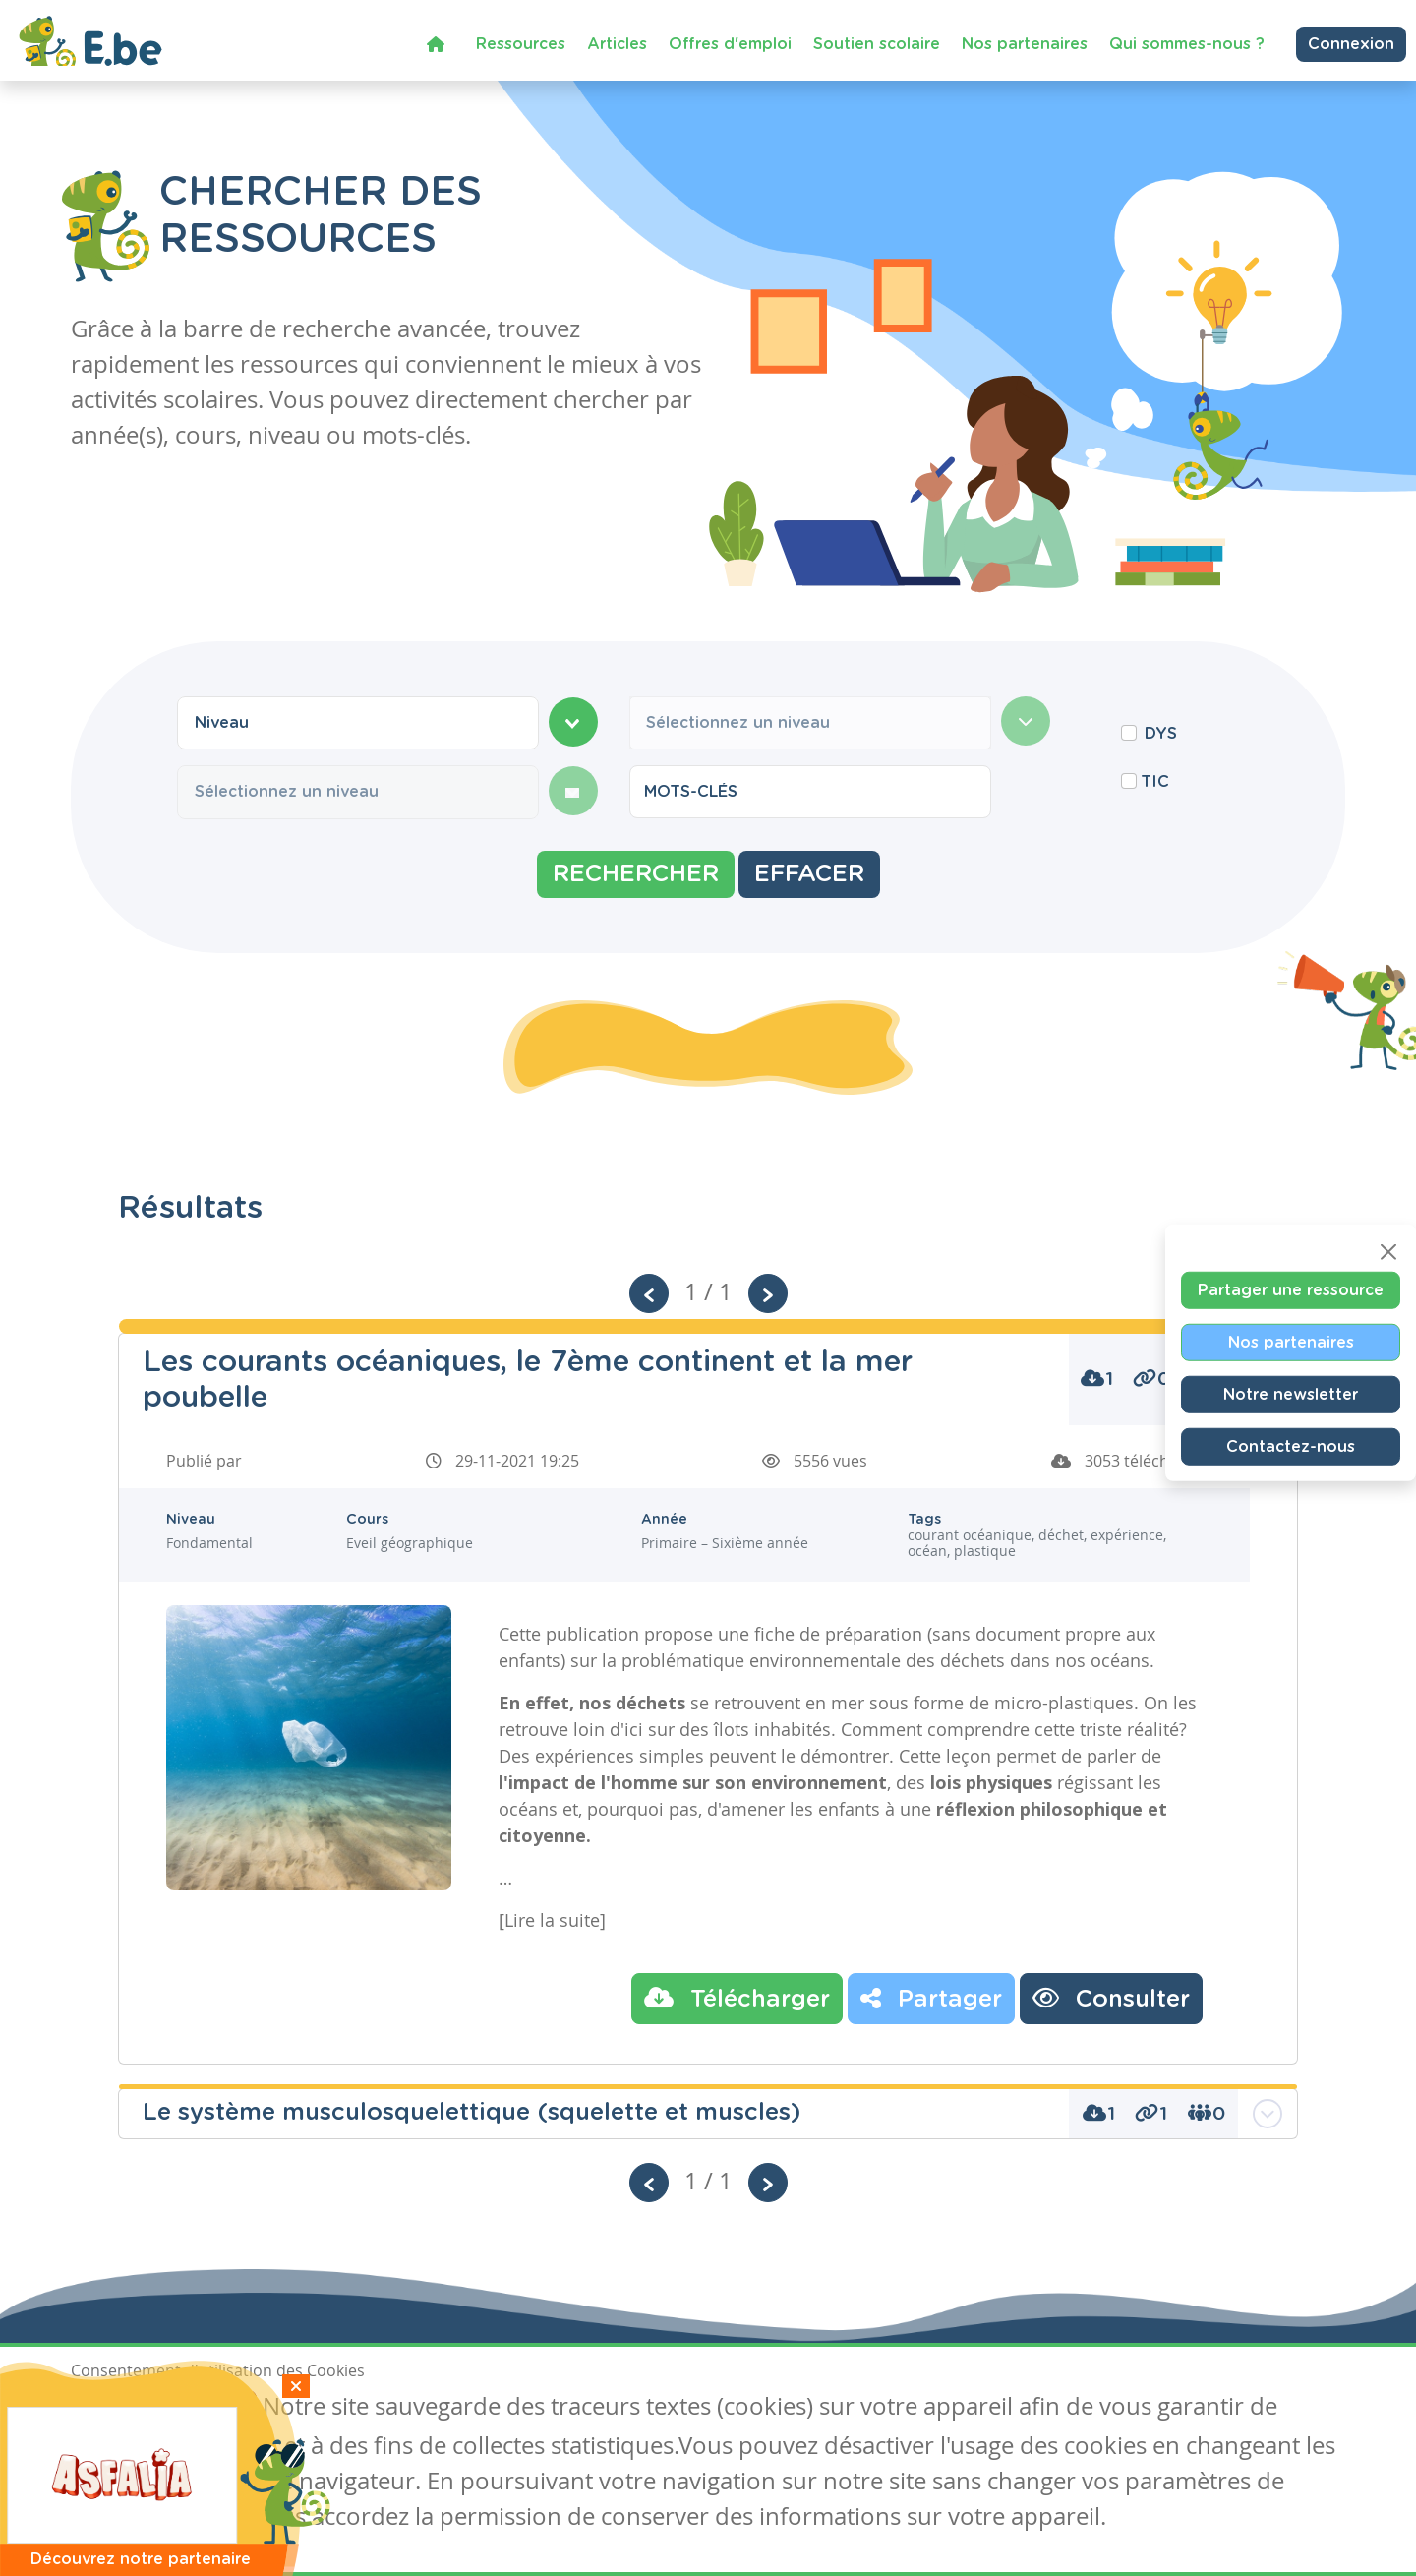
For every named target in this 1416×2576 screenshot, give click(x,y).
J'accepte (116, 2409)
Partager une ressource (1291, 1289)
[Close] (1388, 1251)
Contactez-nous (1290, 1446)
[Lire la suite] (552, 1920)
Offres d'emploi (730, 43)
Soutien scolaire (876, 43)
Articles (617, 43)
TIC (1155, 782)
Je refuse (212, 2409)
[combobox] (358, 722)
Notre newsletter (1290, 1394)
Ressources (520, 43)
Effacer (809, 874)
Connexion (1351, 43)
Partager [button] (931, 1997)
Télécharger (737, 1997)
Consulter (1111, 1997)
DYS (1161, 734)
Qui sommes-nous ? (1187, 43)
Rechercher (636, 874)
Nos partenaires (1025, 43)
